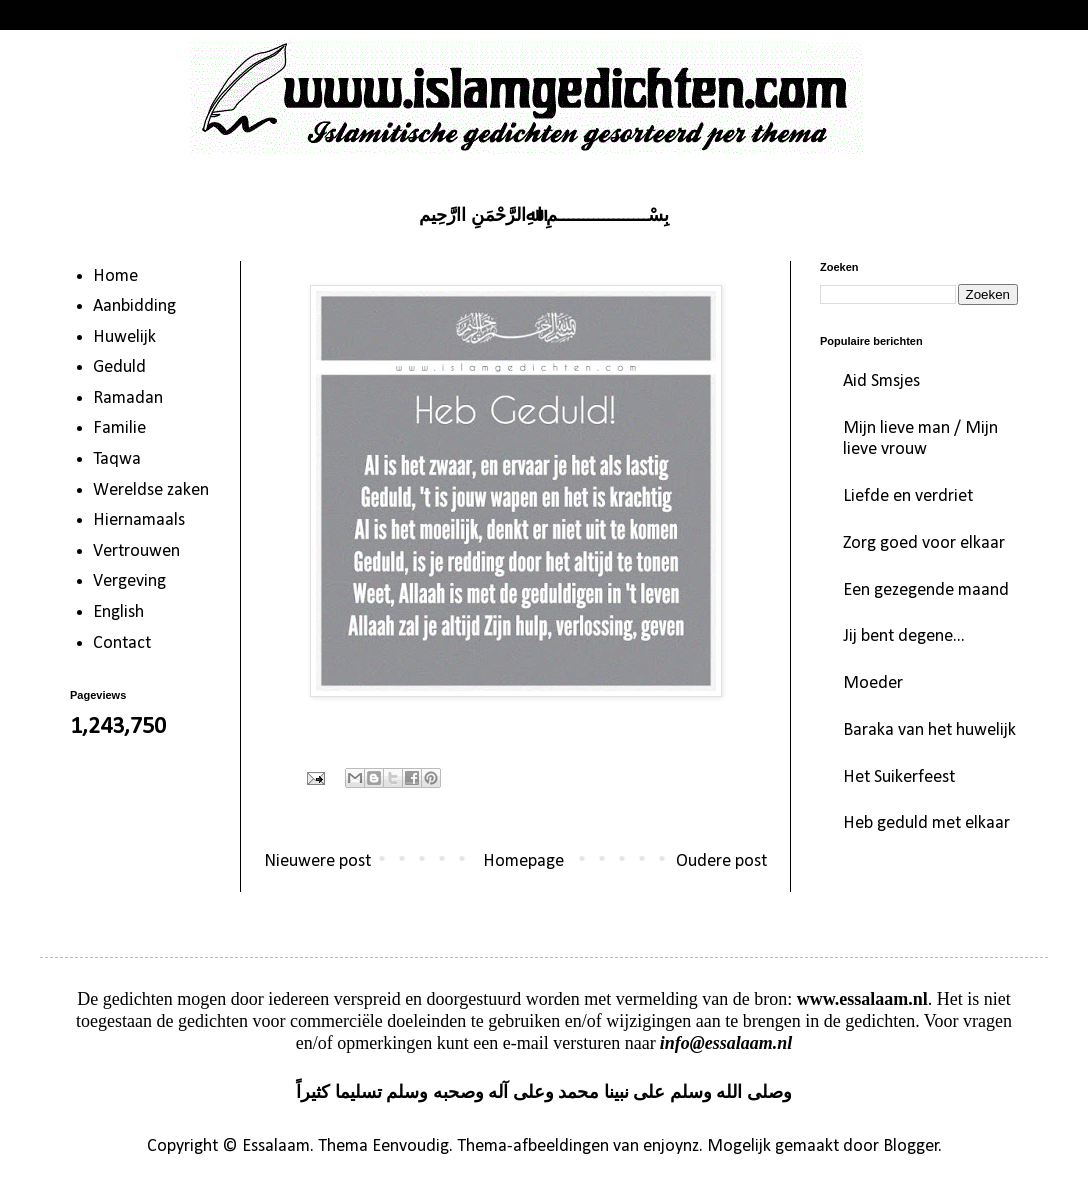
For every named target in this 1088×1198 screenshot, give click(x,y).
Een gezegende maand (926, 590)
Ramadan (128, 398)
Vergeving (129, 581)
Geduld (119, 367)
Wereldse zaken (151, 490)
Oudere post (721, 861)
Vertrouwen (136, 551)
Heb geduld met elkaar (926, 823)
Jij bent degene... (904, 636)
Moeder (873, 683)
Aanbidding (134, 306)
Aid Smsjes (881, 381)
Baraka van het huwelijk (929, 730)
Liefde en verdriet (908, 496)
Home (115, 276)
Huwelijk (124, 337)
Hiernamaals (139, 520)
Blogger (911, 1146)
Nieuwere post (317, 861)
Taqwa (117, 459)
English (118, 612)
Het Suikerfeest (899, 777)
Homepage (523, 861)
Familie (119, 428)
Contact (122, 643)
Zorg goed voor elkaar (924, 543)
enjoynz (671, 1146)
